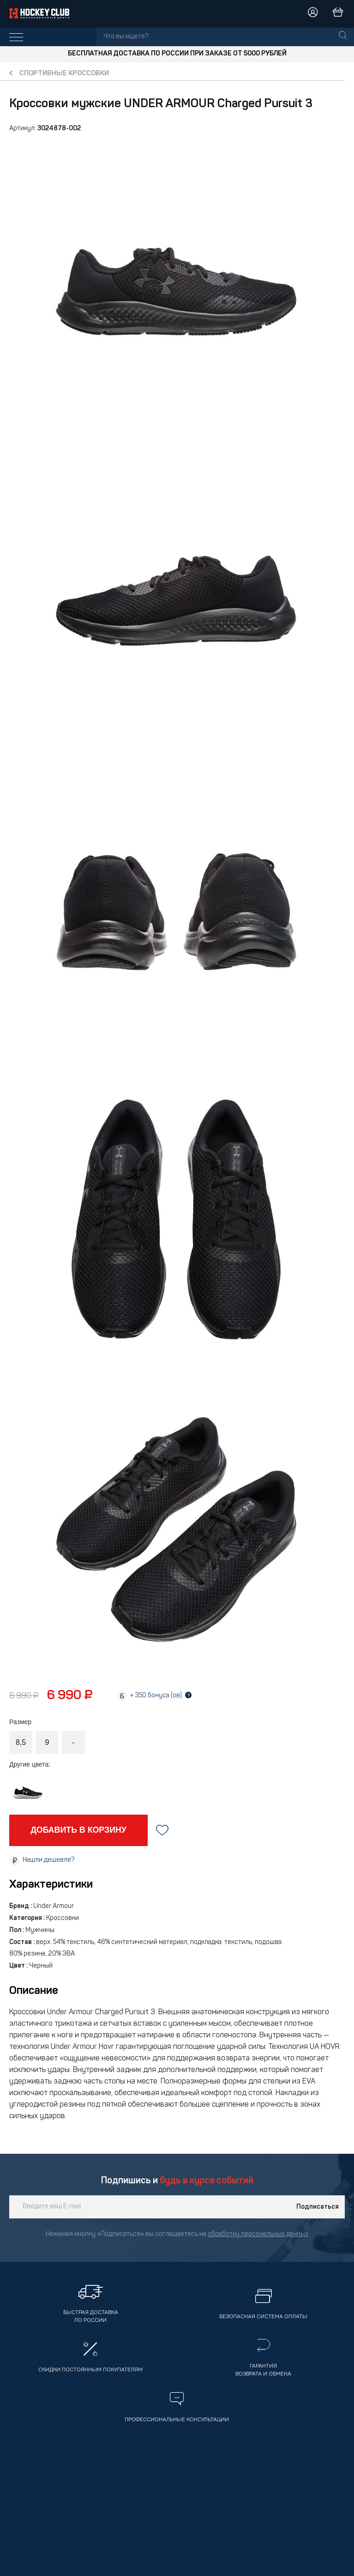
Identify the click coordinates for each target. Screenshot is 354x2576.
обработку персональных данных (258, 2234)
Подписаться (317, 2207)
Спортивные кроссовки (64, 73)
